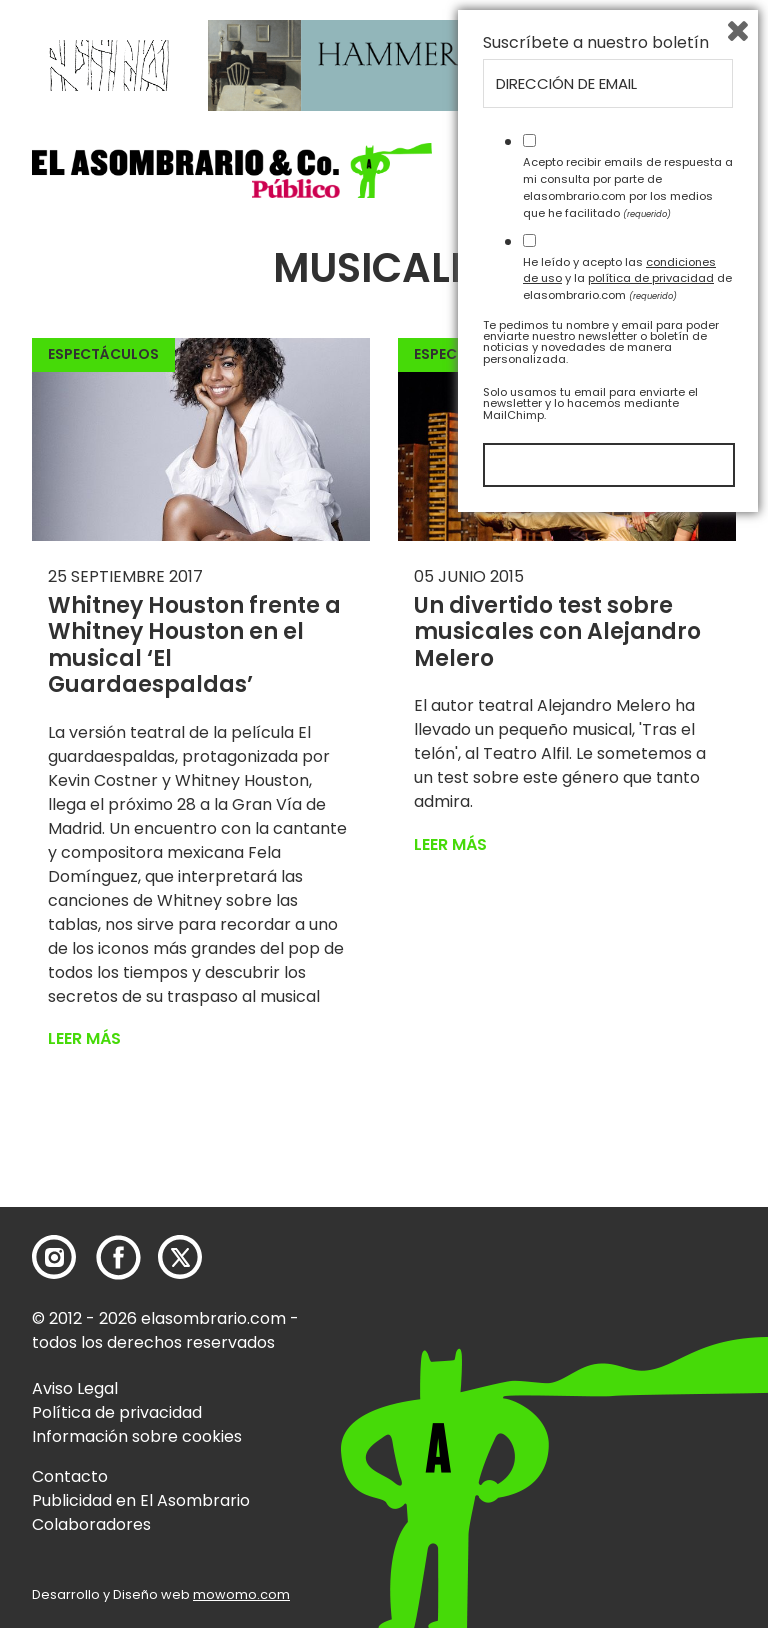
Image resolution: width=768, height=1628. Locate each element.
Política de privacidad (117, 1412)
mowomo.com (241, 1594)
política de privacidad (651, 1384)
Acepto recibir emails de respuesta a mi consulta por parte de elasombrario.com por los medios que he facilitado (628, 1293)
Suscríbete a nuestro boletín (596, 1149)
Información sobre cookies (137, 1436)
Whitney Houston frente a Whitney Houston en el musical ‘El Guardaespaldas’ (194, 645)
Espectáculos (103, 354)
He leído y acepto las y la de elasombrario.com (627, 1384)
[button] (232, 170)
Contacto (70, 1476)
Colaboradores (91, 1524)
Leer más (84, 1038)
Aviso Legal (75, 1388)
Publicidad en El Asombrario (141, 1500)
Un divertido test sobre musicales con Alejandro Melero (557, 632)
